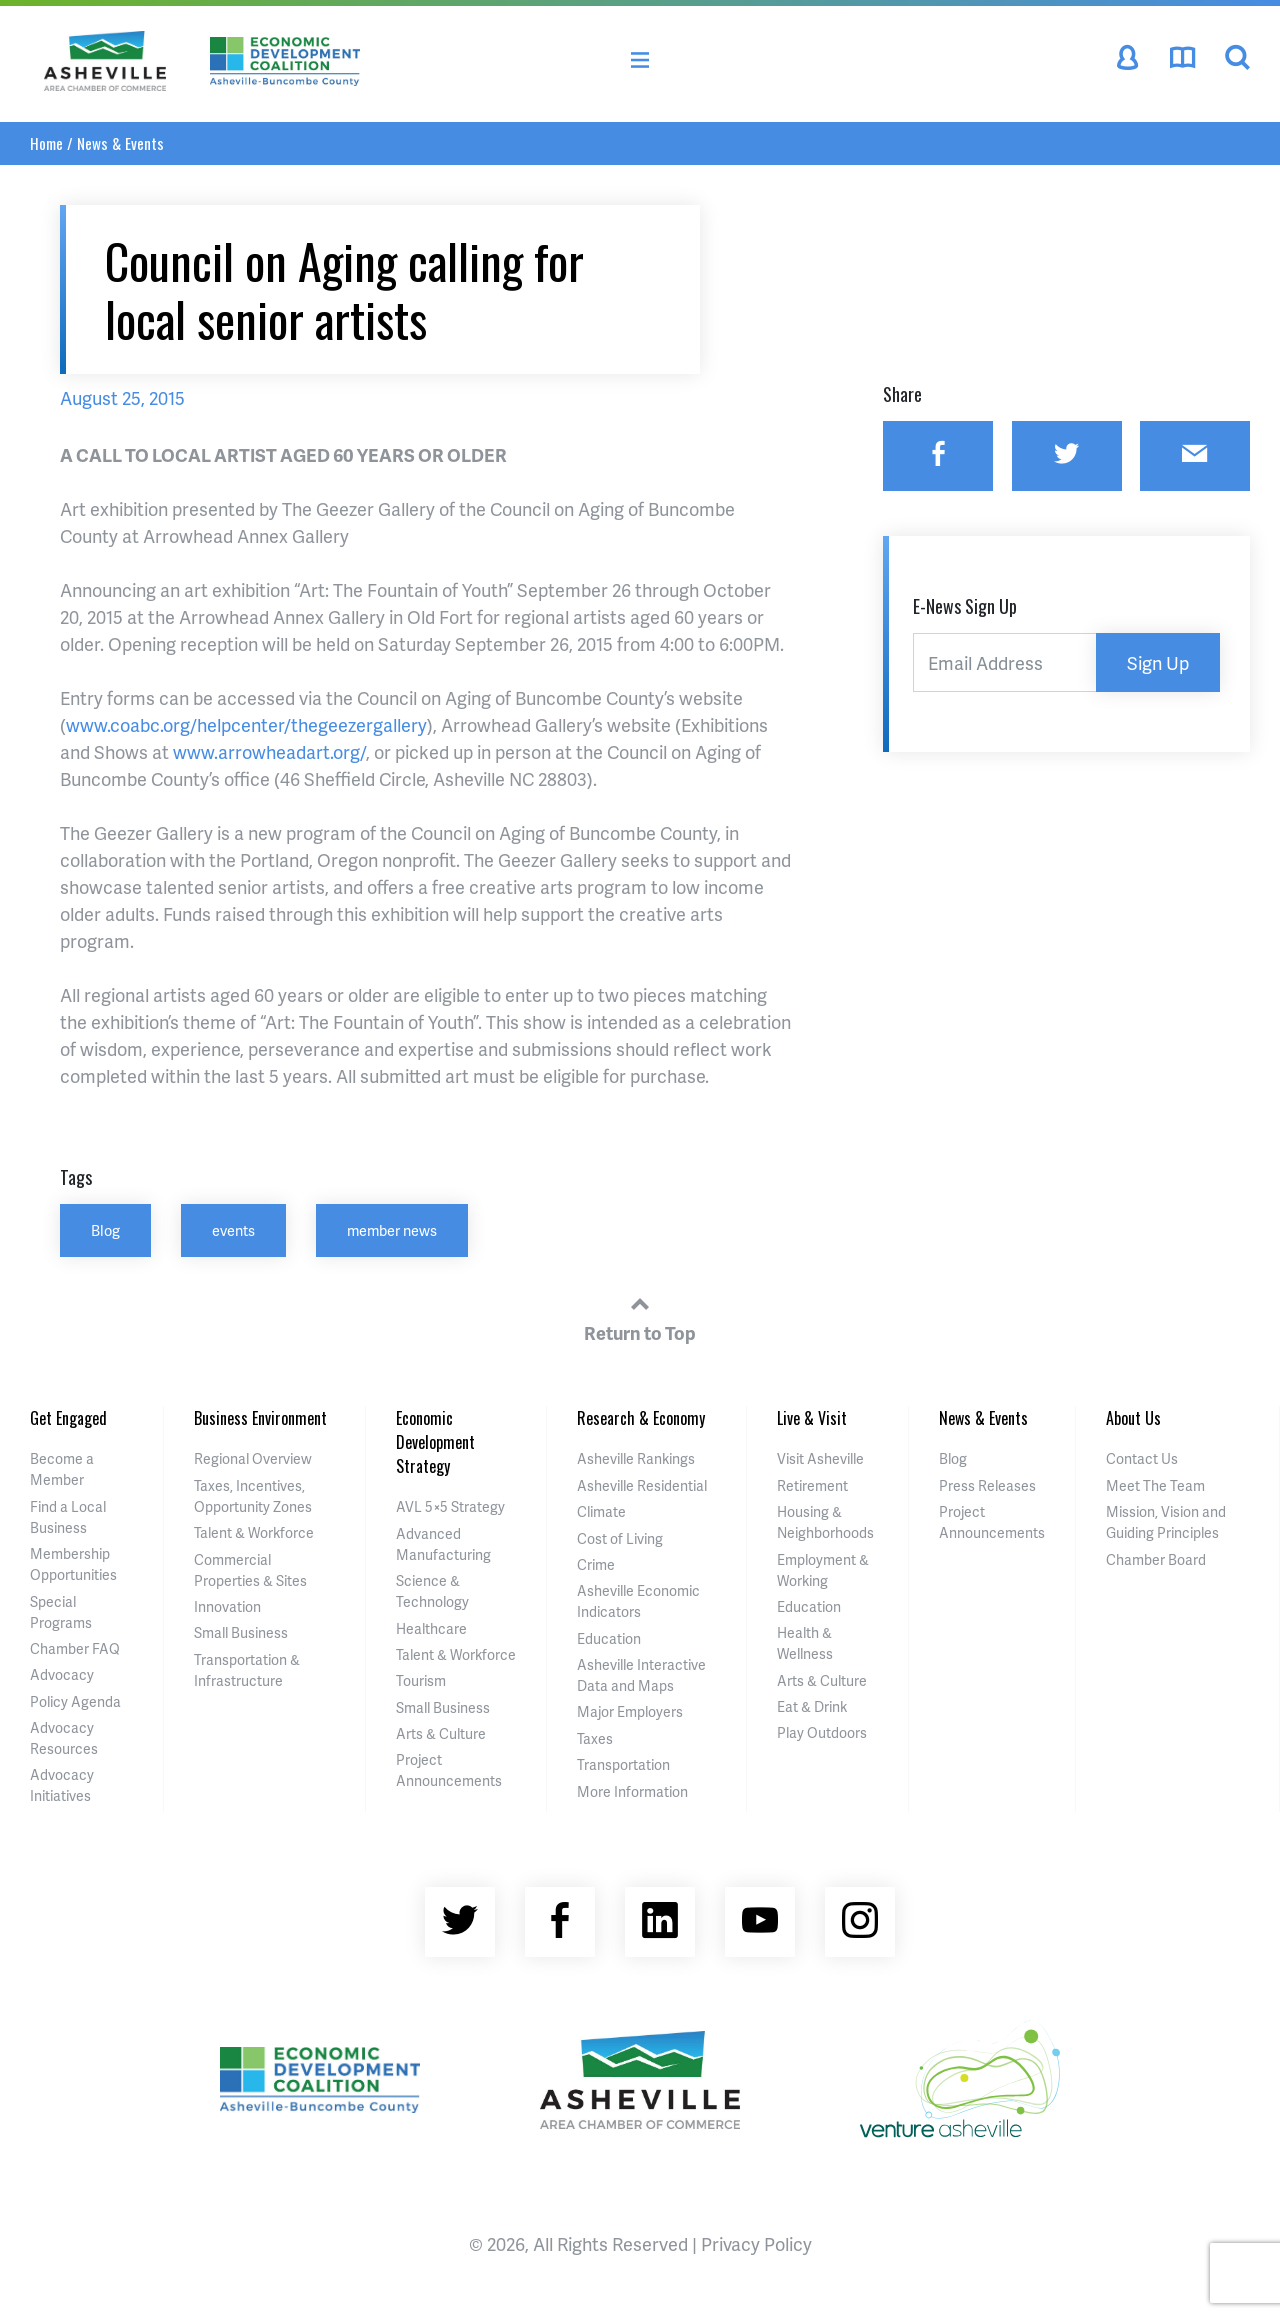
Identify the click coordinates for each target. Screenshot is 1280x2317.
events (233, 1230)
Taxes (595, 1738)
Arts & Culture (441, 1733)
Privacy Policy (756, 2243)
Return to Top (640, 1316)
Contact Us (1142, 1458)
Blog (105, 1230)
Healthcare (431, 1628)
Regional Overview (253, 1458)
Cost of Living (620, 1538)
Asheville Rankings (636, 1458)
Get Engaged (68, 1418)
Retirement (812, 1485)
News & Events (120, 143)
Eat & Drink (812, 1706)
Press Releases (987, 1485)
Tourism (421, 1680)
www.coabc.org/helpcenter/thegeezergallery (246, 724)
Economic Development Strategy (435, 1442)
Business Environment (260, 1418)
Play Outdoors (822, 1732)
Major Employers (630, 1711)
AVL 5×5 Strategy (450, 1506)
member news (392, 1230)
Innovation (227, 1606)
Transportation (623, 1764)
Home (46, 143)
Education (609, 1638)
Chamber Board (1156, 1559)
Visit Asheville (820, 1458)
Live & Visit (812, 1418)
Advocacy (62, 1674)
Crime (596, 1564)
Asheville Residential (642, 1485)
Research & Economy (641, 1418)
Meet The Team (1155, 1485)
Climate (601, 1511)
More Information (632, 1791)
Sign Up (1158, 662)
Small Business (241, 1632)
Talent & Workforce (254, 1532)
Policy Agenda (75, 1701)
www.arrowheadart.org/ (269, 751)
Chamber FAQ (75, 1648)
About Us (1133, 1418)
